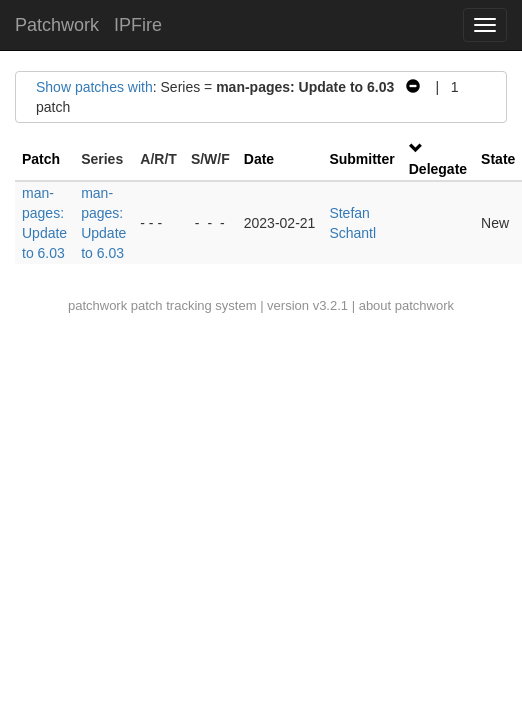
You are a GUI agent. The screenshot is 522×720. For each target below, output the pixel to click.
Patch (41, 159)
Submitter (361, 159)
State (498, 159)
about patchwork (406, 305)
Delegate (438, 169)
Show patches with (94, 87)
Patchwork (57, 25)
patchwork (97, 305)
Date (259, 159)
